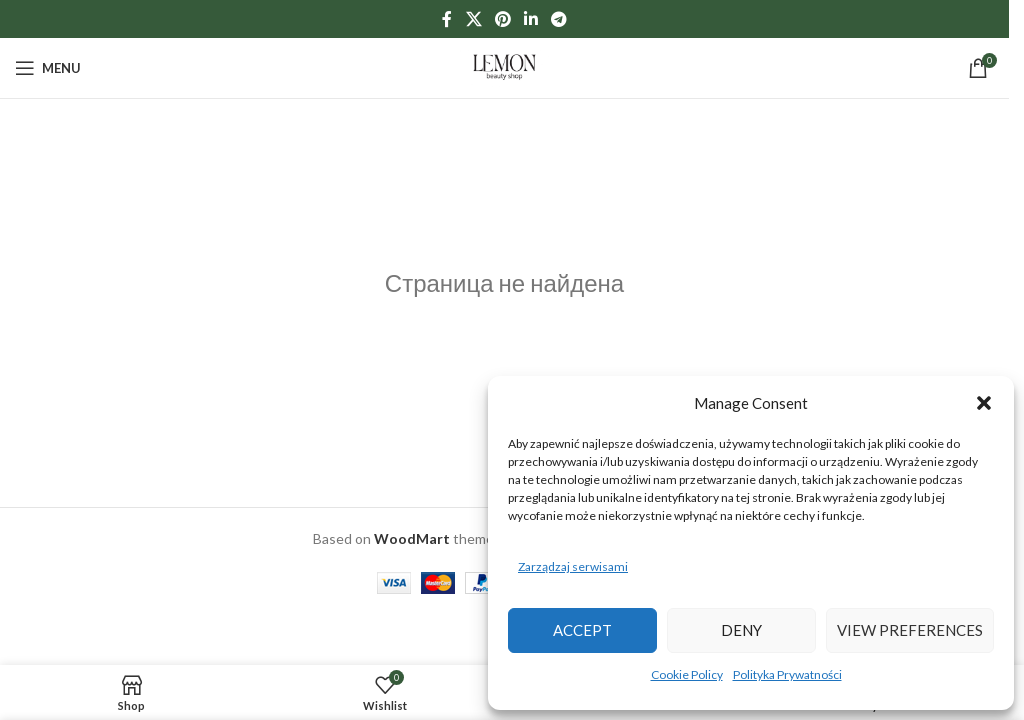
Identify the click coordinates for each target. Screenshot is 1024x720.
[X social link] (473, 19)
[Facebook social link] (447, 19)
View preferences (910, 630)
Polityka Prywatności (787, 674)
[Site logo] (505, 66)
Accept (582, 630)
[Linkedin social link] (531, 19)
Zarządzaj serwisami (573, 566)
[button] (984, 403)
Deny (741, 630)
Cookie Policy (687, 674)
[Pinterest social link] (502, 19)
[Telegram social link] (559, 19)
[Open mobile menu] (48, 68)
